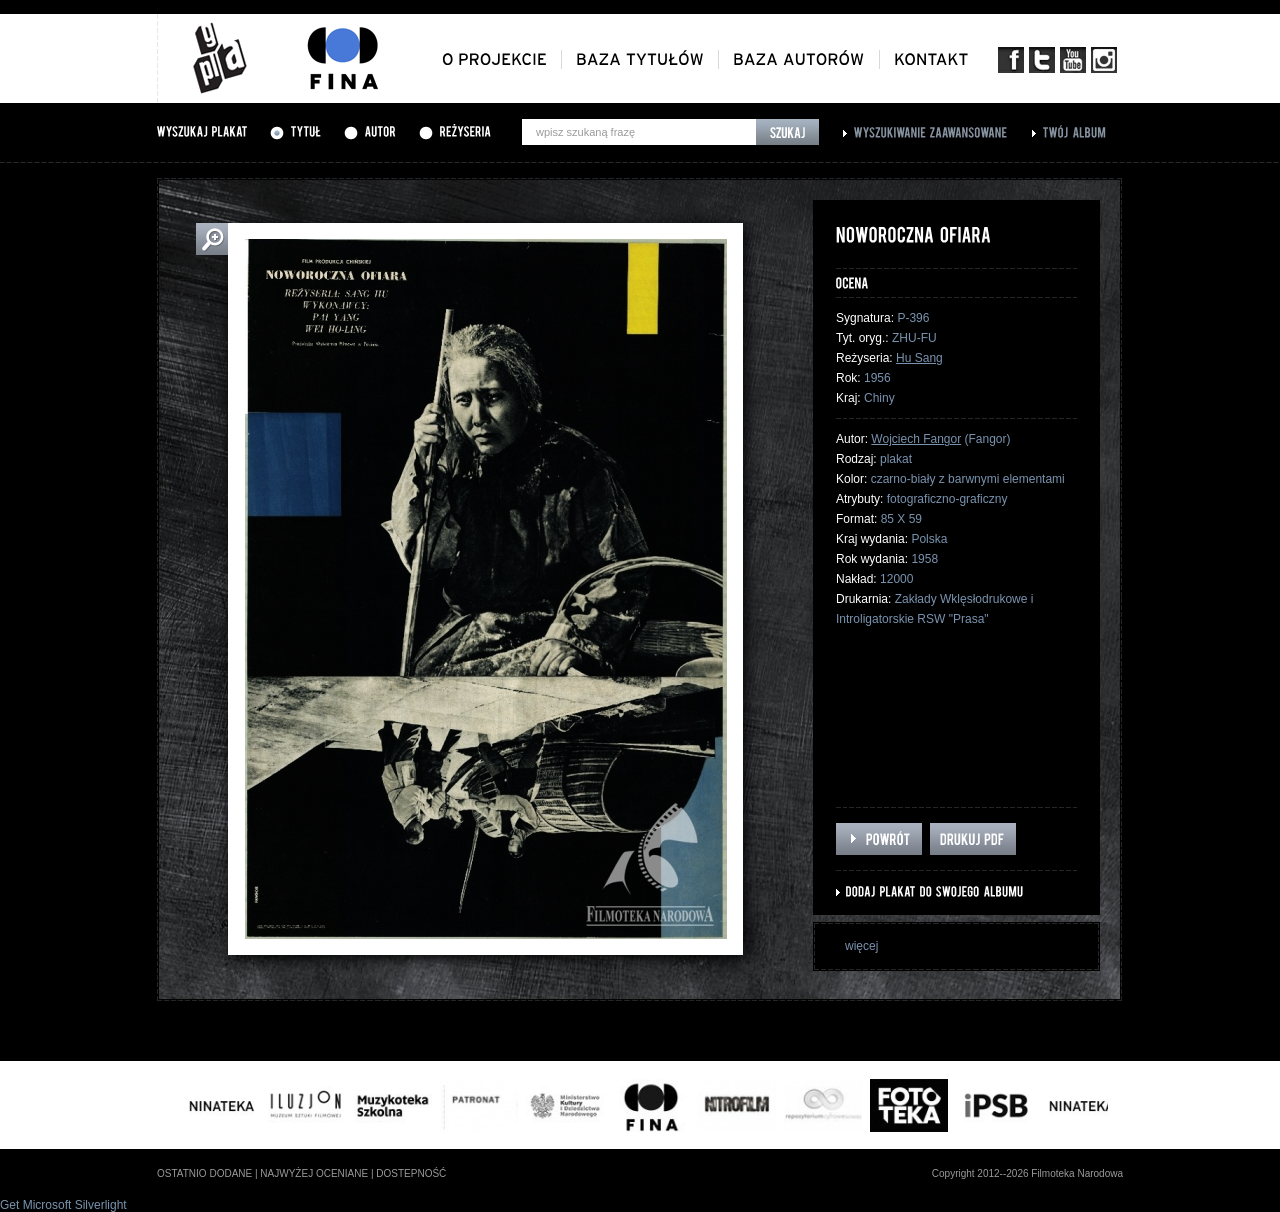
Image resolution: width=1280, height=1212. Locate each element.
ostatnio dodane (204, 1173)
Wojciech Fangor (916, 439)
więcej (861, 946)
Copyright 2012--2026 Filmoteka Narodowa (1027, 1173)
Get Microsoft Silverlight (63, 1205)
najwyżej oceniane (314, 1173)
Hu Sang (919, 358)
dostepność (411, 1173)
